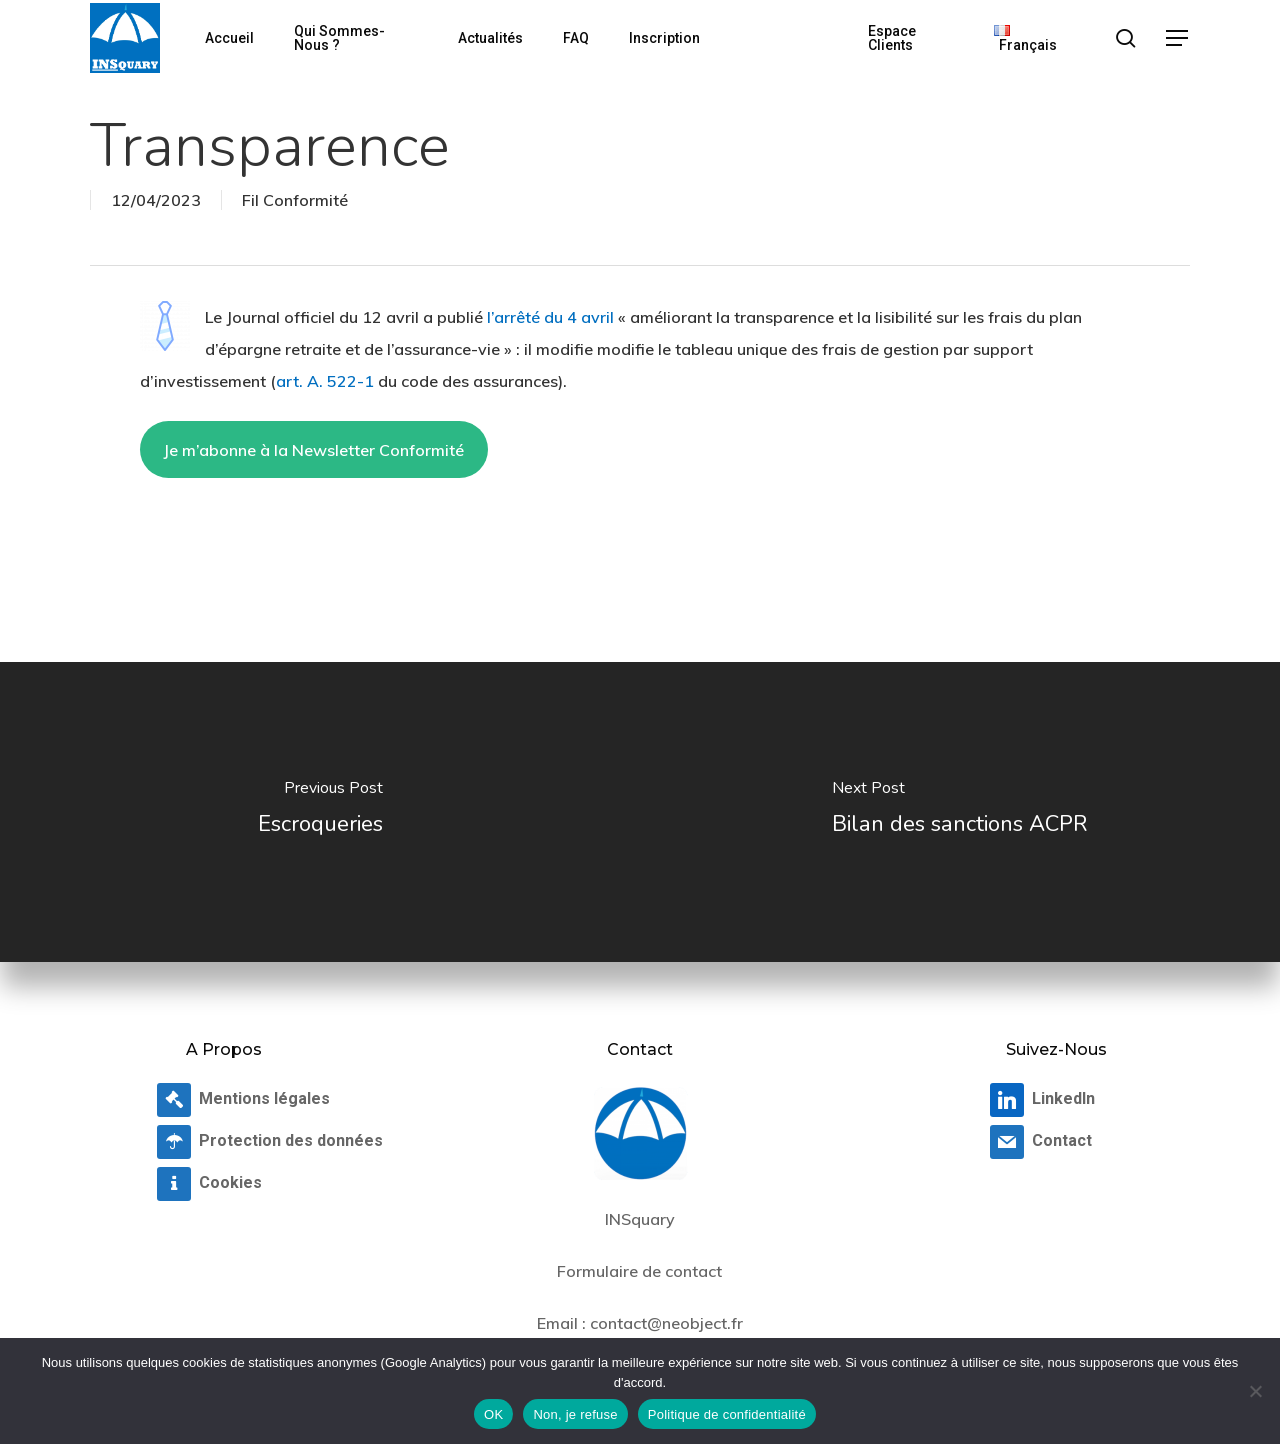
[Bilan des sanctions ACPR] (960, 812)
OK (493, 1414)
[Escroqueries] (320, 812)
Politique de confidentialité (727, 1414)
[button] (1178, 38)
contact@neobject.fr (666, 1323)
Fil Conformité (295, 200)
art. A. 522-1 (325, 381)
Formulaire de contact (639, 1271)
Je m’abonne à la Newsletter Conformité (313, 450)
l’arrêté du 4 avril (550, 317)
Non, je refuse (575, 1414)
